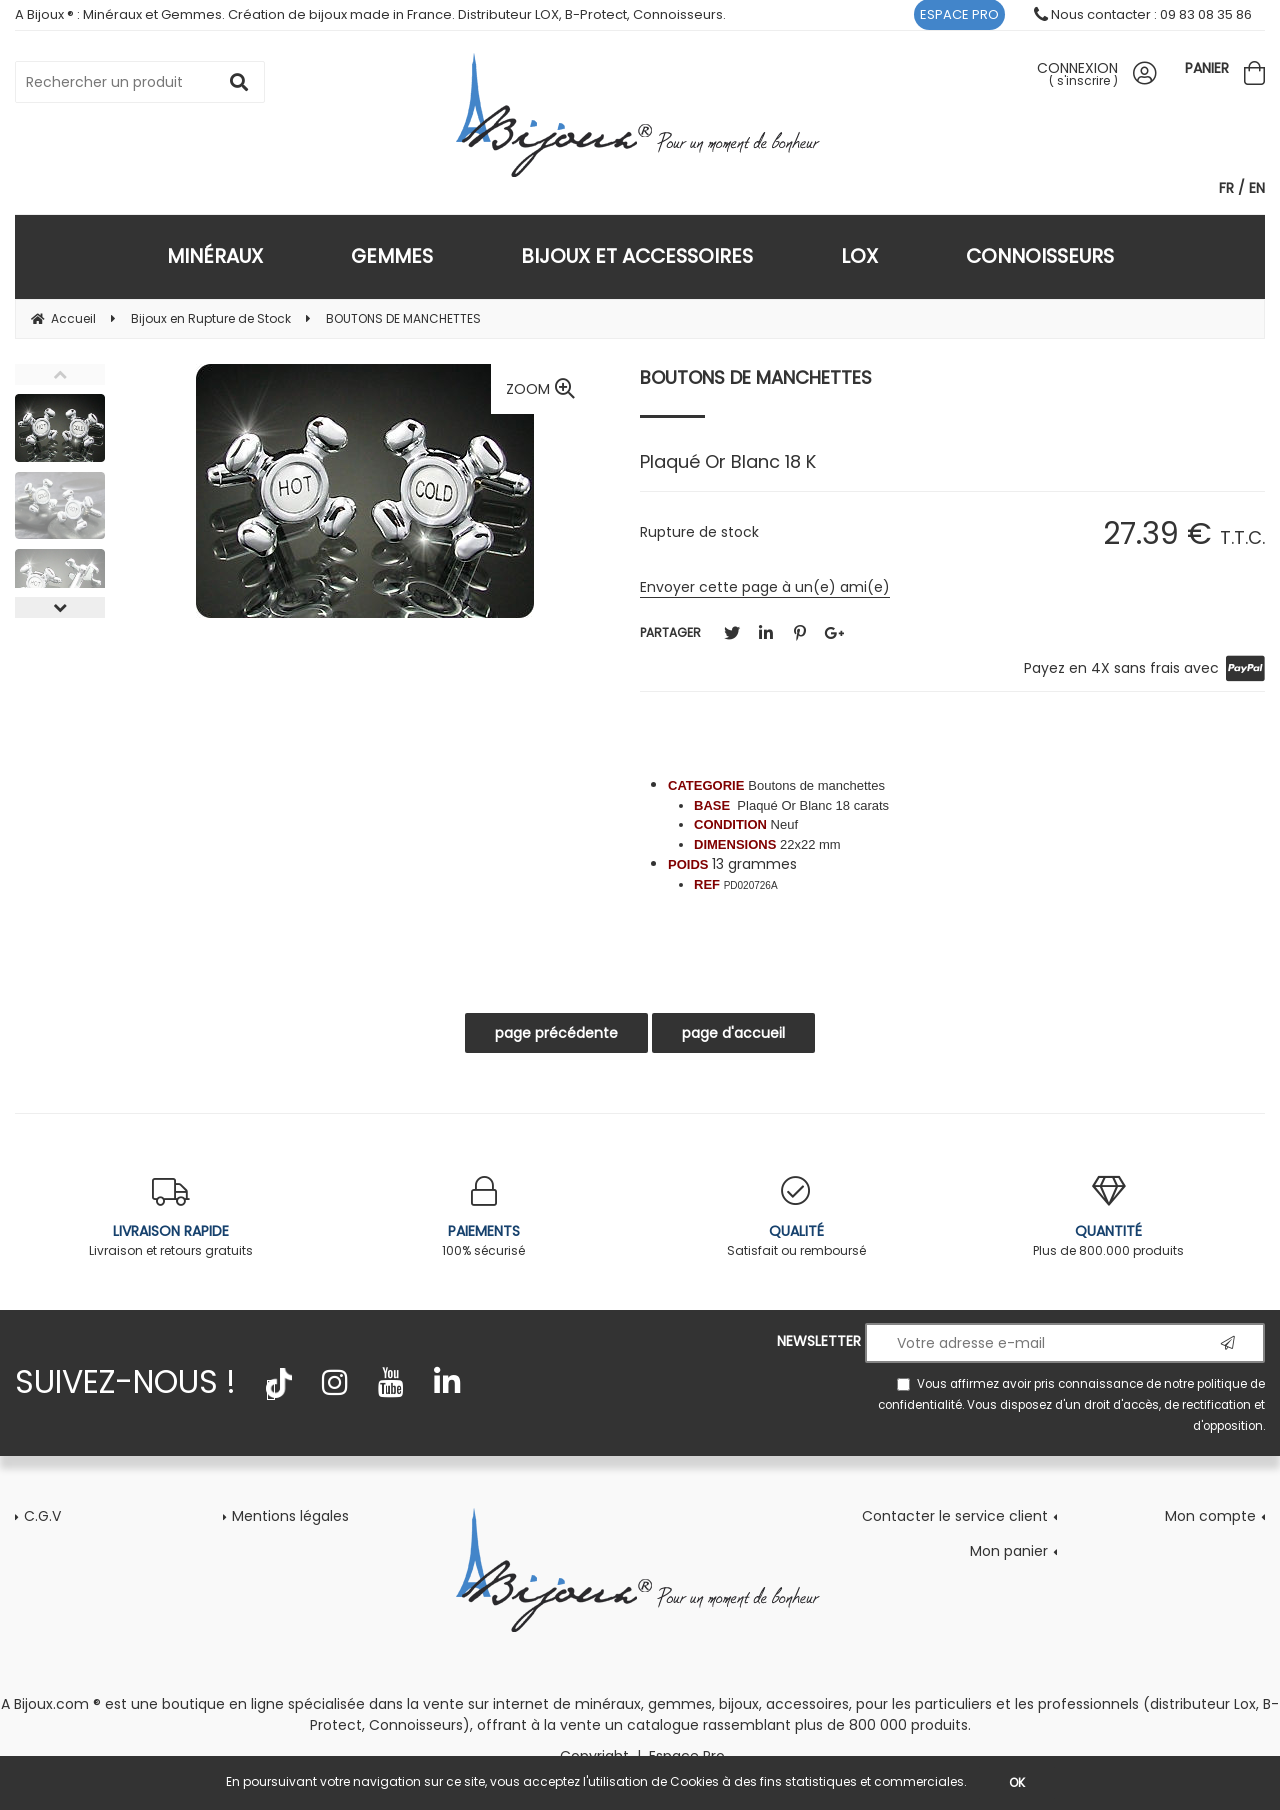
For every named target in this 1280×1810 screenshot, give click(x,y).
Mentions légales (290, 1516)
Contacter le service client (955, 1516)
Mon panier (1009, 1551)
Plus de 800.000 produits (1109, 1217)
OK (1017, 1782)
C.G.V (42, 1516)
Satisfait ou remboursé (796, 1217)
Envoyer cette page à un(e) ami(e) (765, 587)
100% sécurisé (484, 1217)
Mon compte (1210, 1516)
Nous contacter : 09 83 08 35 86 (1143, 14)
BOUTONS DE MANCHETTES (756, 377)
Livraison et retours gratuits (171, 1217)
